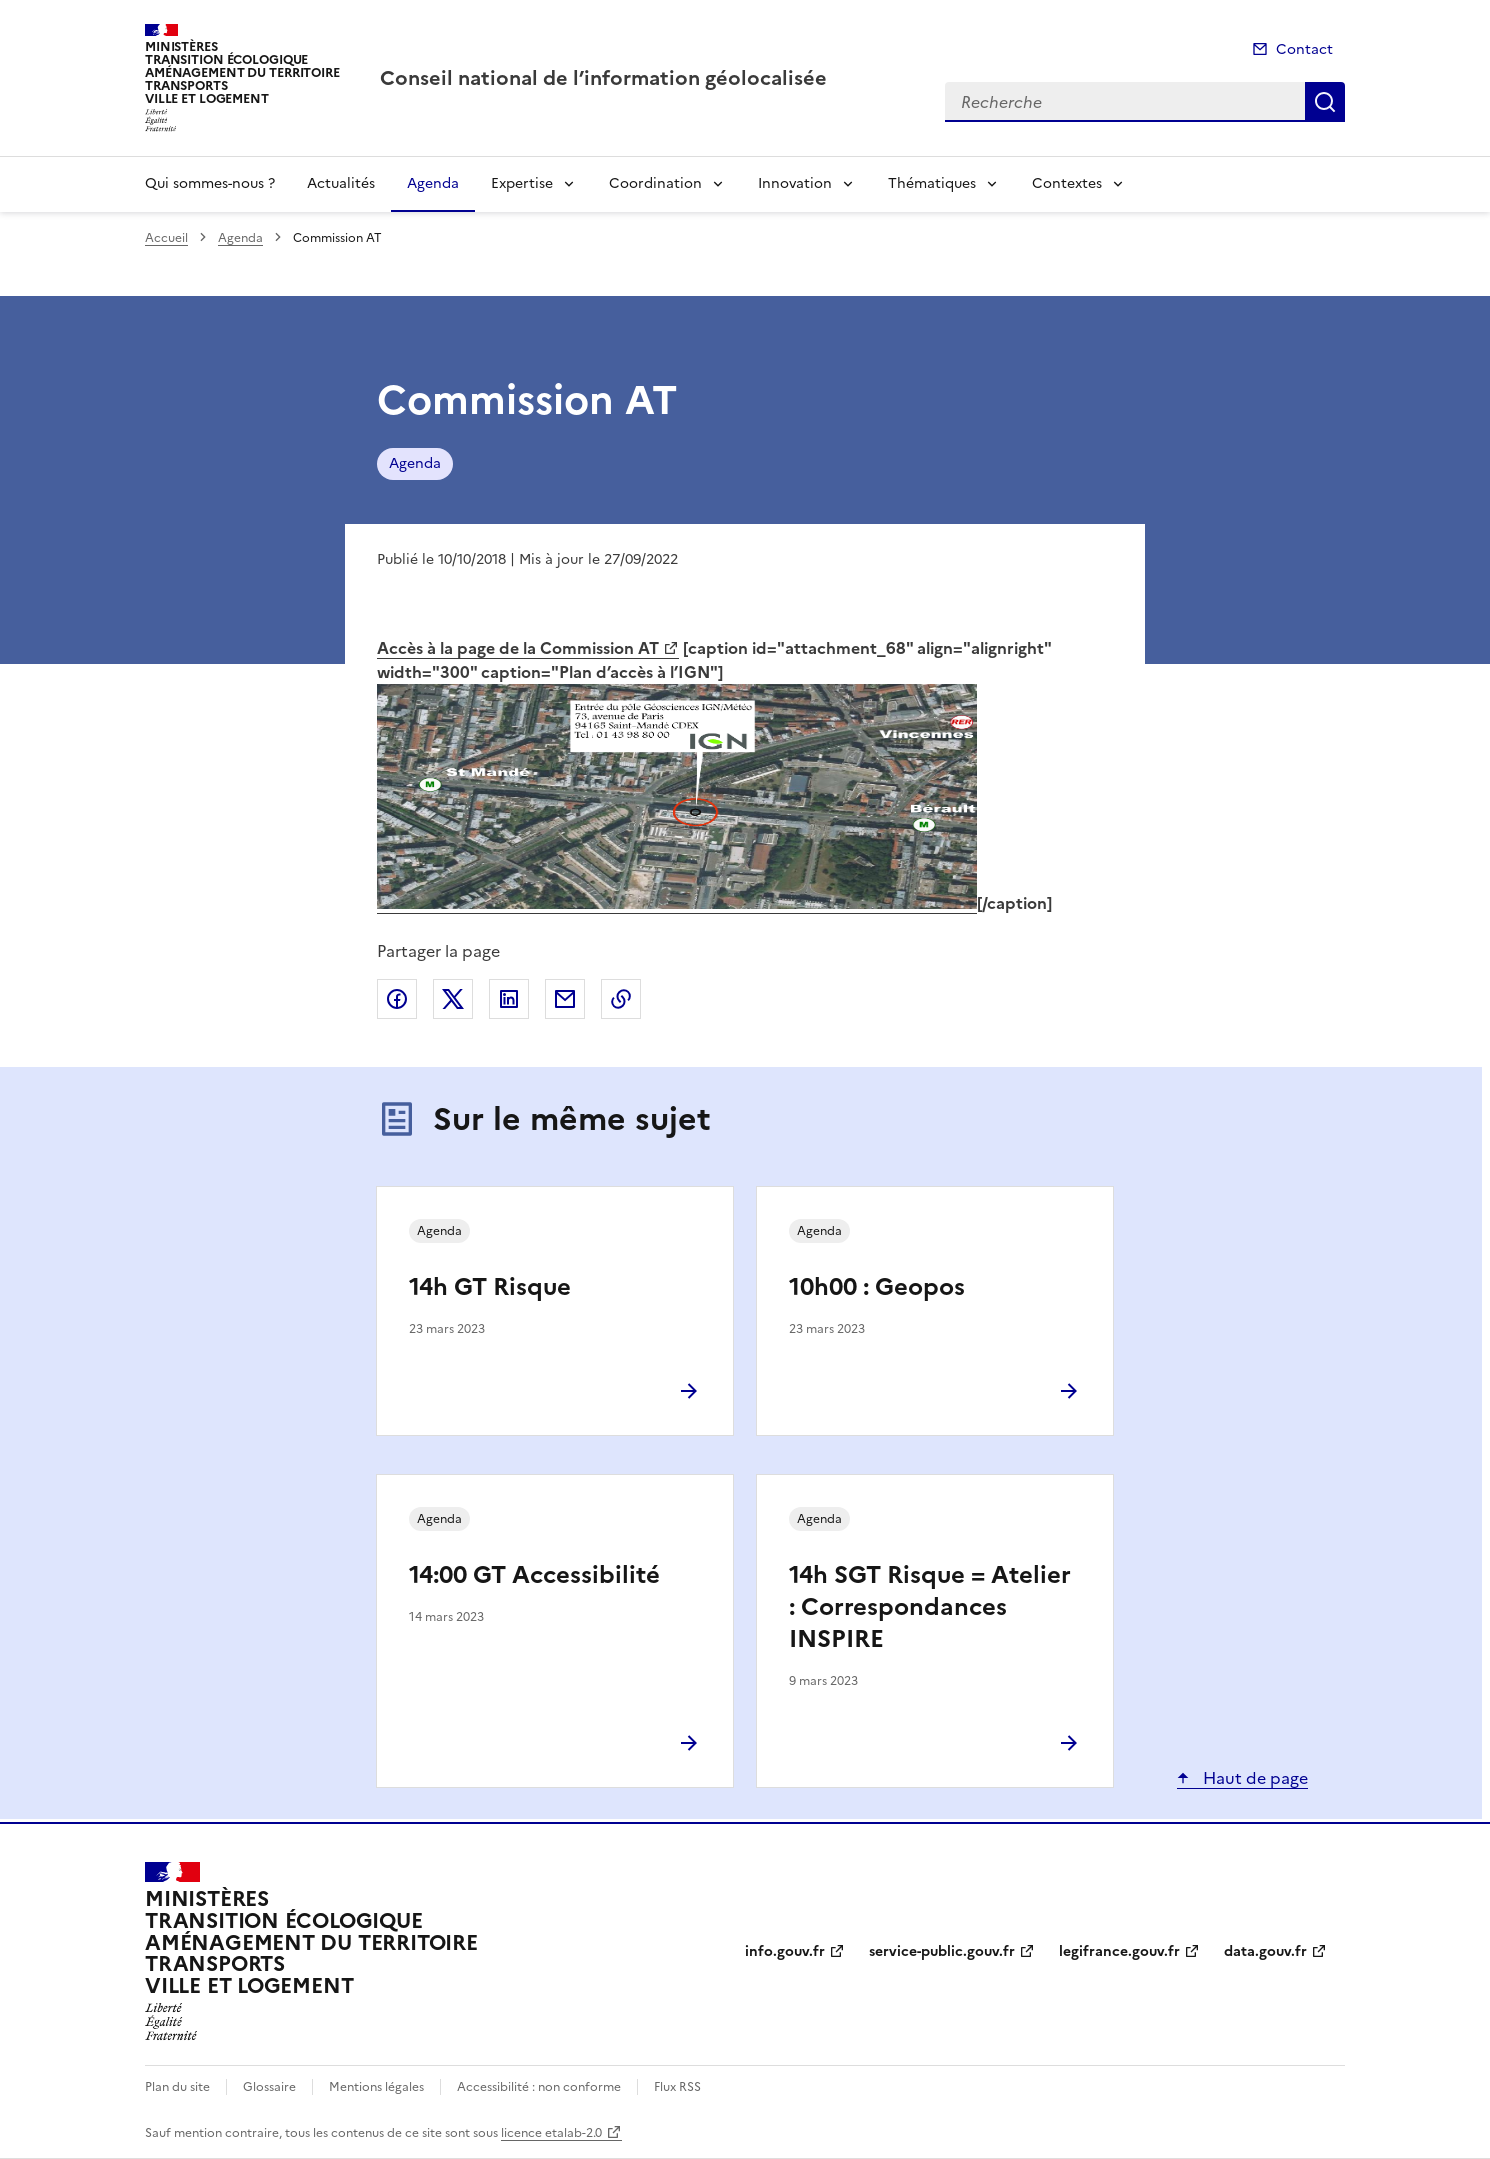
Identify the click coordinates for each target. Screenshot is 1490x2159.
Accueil (166, 238)
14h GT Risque (490, 1287)
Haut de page (1253, 1778)
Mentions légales (376, 2087)
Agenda (433, 183)
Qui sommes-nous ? (210, 183)
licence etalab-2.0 (551, 2133)
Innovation (795, 183)
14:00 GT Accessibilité (534, 1575)
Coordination (655, 183)
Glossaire (269, 2087)
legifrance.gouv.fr (1119, 1951)
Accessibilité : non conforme (539, 2087)
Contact (1304, 49)
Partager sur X (453, 999)
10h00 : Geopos (877, 1287)
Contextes (1067, 183)
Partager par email (565, 999)
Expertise (522, 183)
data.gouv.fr (1265, 1951)
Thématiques (932, 183)
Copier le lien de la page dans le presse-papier (621, 999)
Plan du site (177, 2087)
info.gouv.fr (785, 1951)
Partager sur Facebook (397, 999)
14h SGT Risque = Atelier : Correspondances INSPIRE (930, 1607)
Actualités (341, 183)
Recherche (1325, 102)
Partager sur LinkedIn (509, 999)
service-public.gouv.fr (942, 1951)
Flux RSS (677, 2087)
